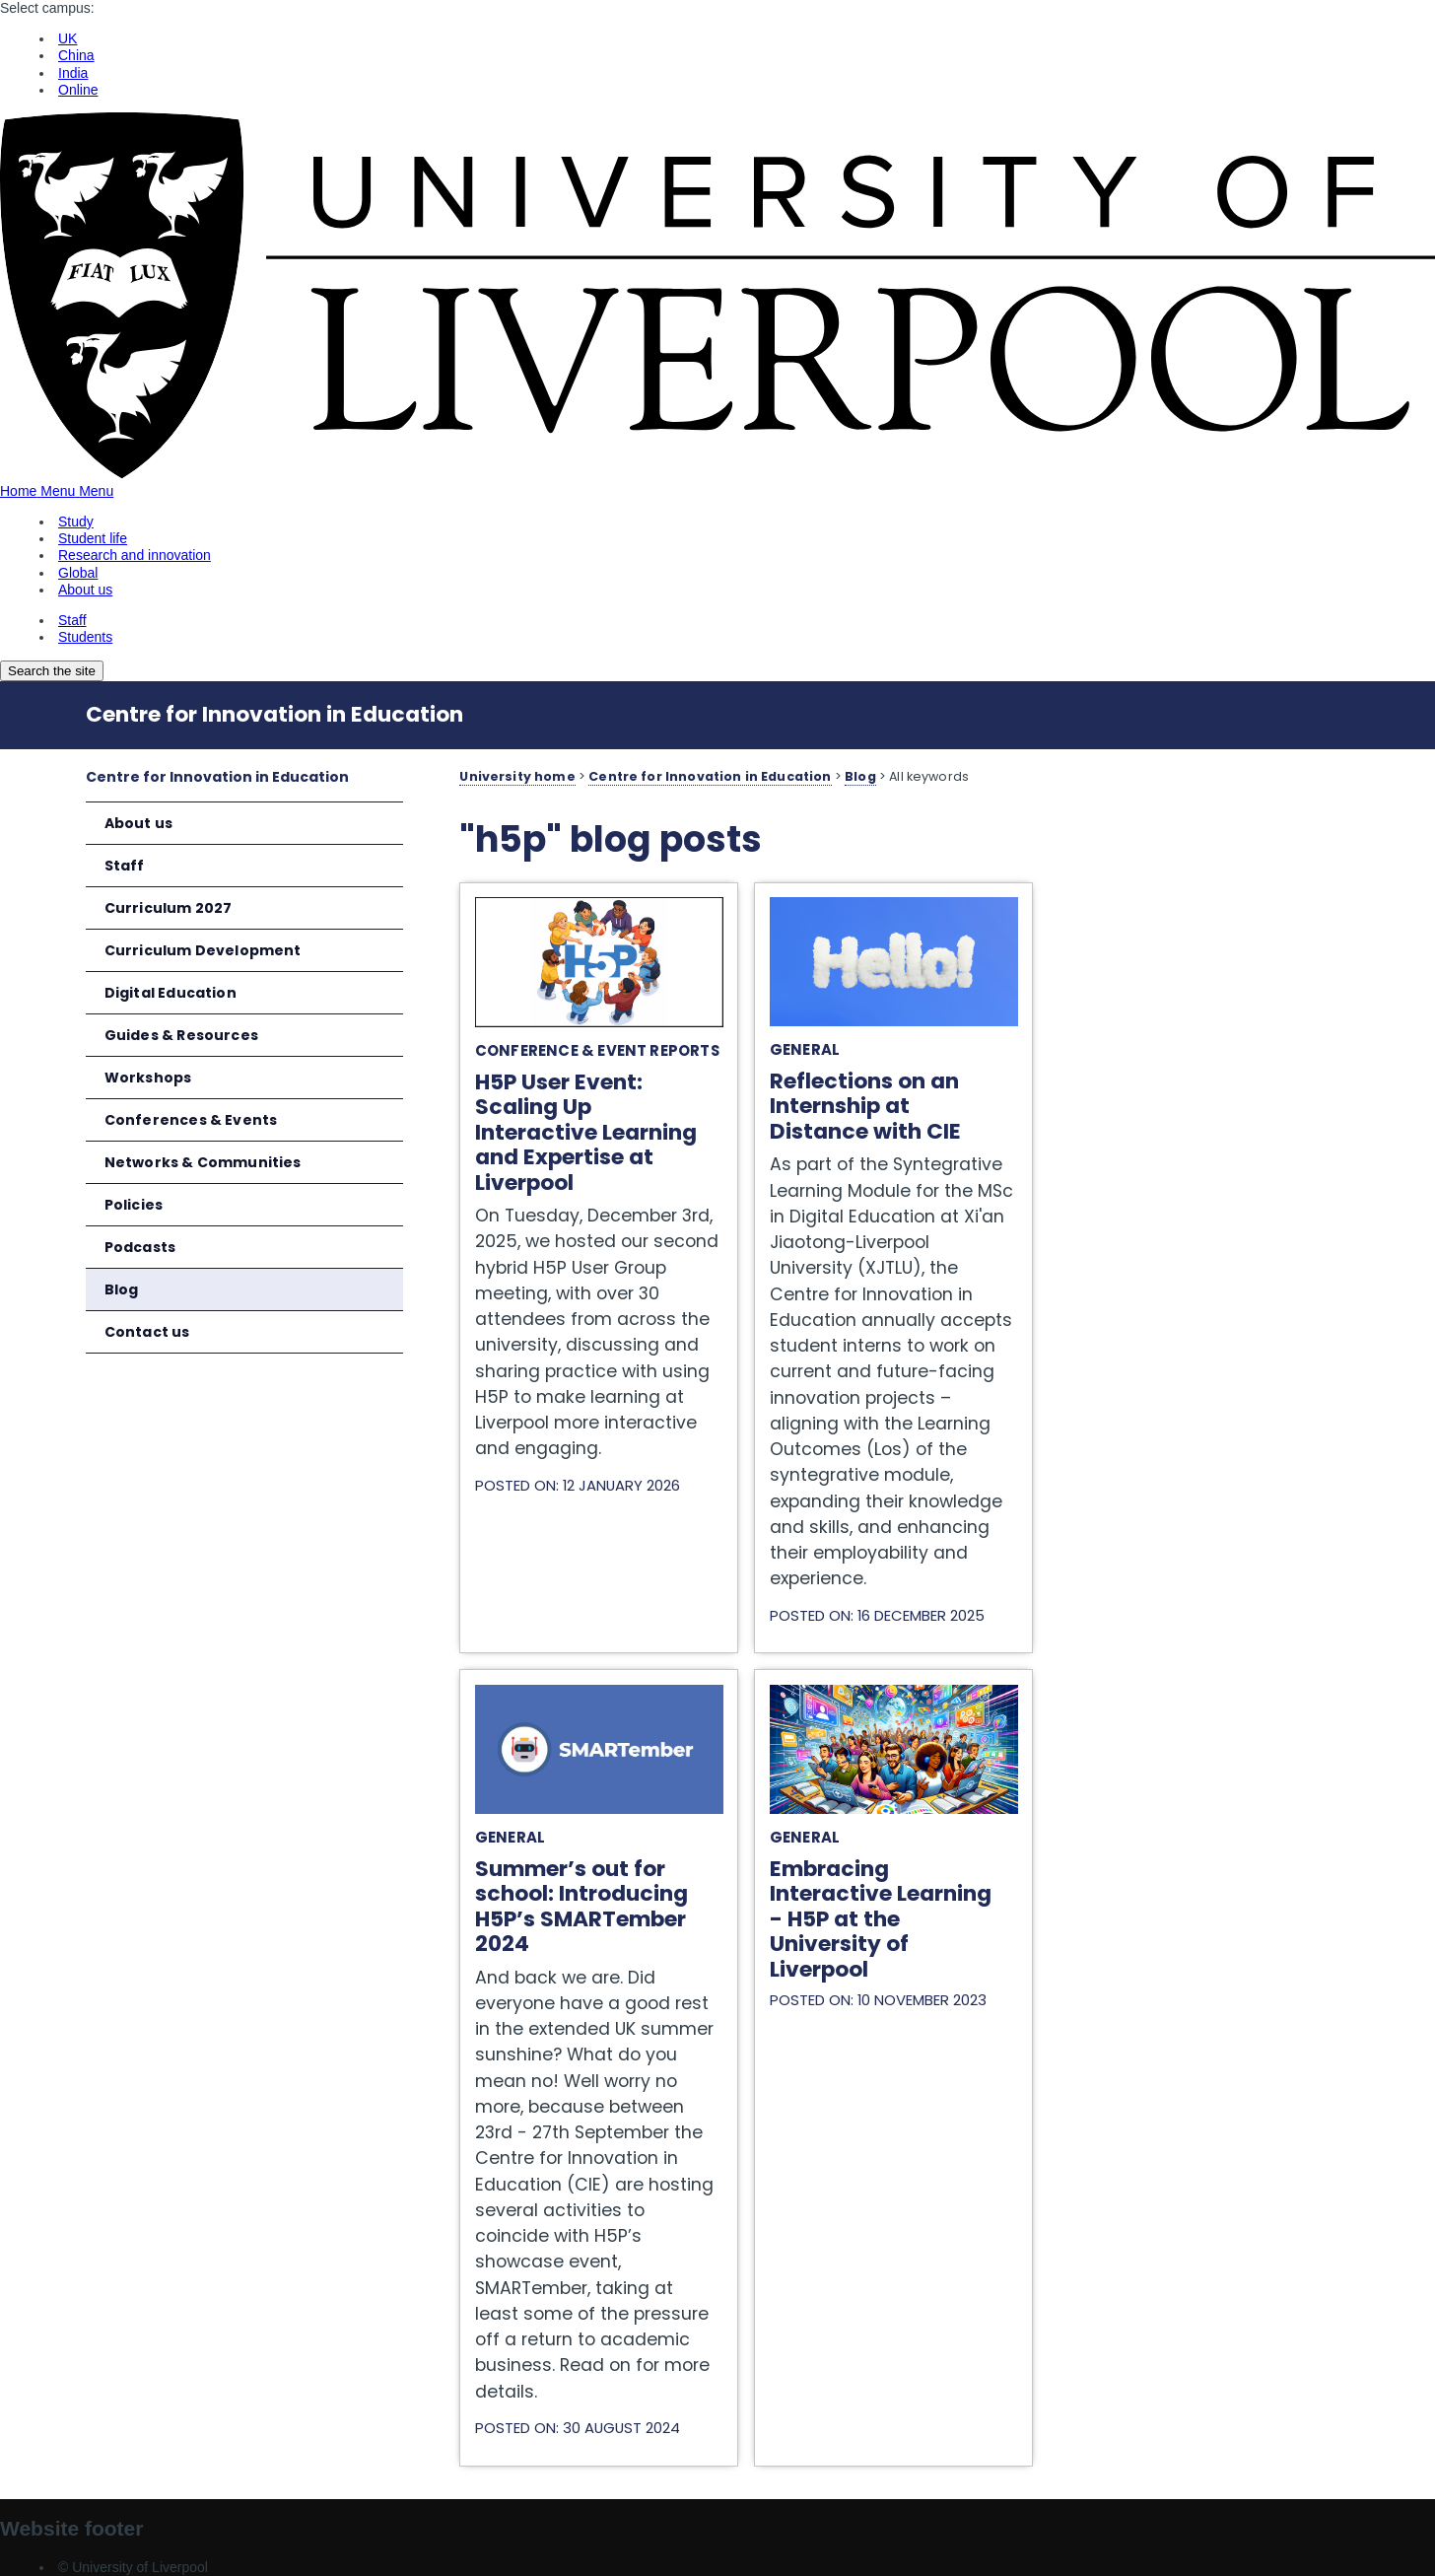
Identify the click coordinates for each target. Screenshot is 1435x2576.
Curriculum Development (203, 950)
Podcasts (139, 1247)
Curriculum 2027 (168, 908)
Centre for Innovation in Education (274, 714)
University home (517, 776)
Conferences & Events (191, 1120)
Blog (121, 1289)
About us (138, 823)
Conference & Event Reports (597, 1050)
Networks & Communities (203, 1162)
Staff (124, 865)
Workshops (148, 1077)
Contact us (147, 1332)
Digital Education (170, 993)
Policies (133, 1205)
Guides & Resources (181, 1035)
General (805, 1049)
